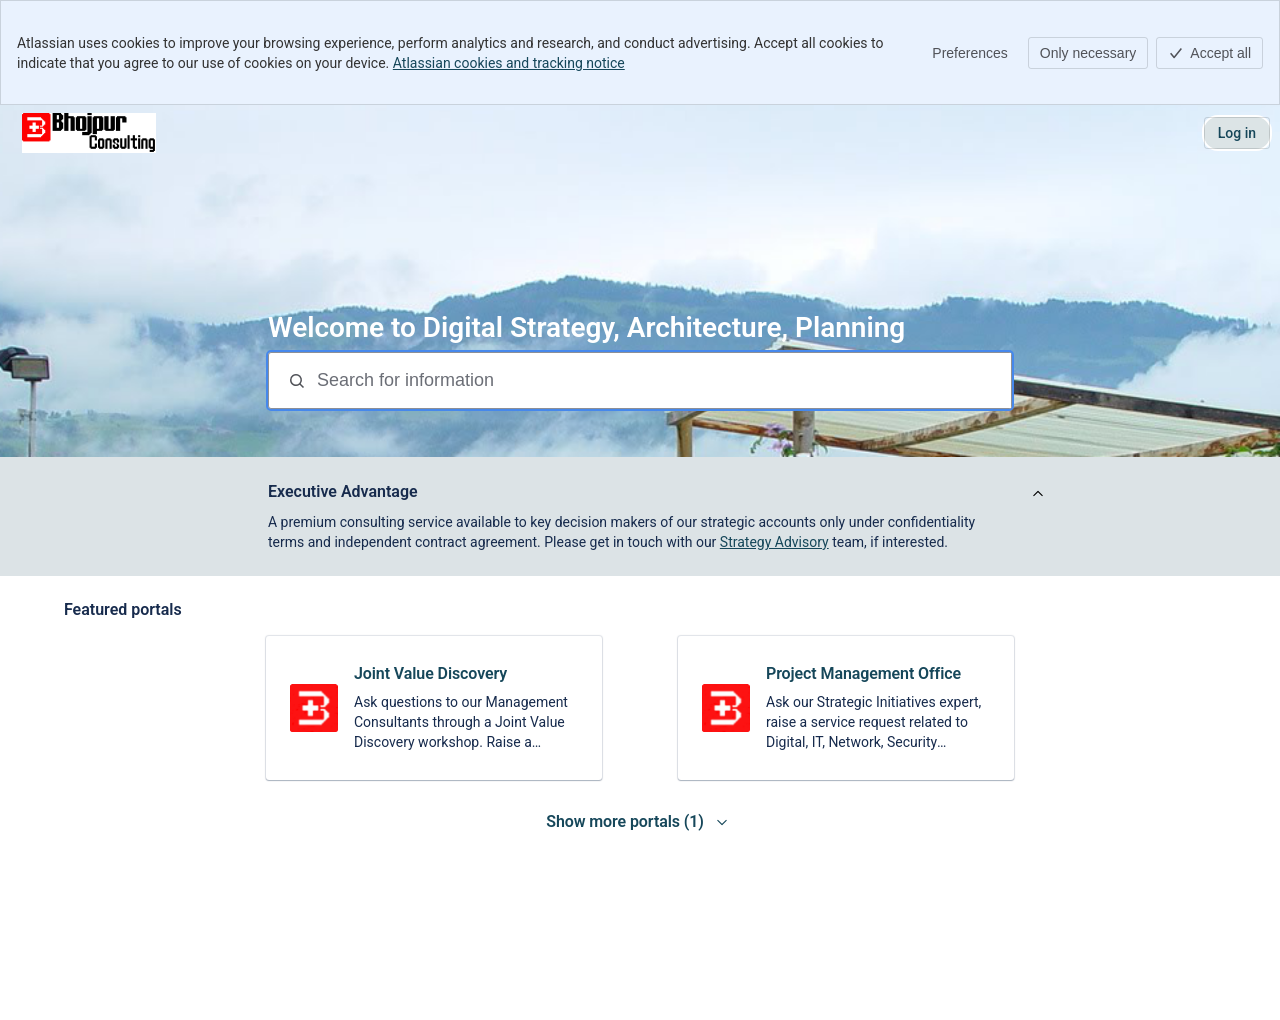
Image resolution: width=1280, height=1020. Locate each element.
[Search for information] (662, 380)
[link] (434, 708)
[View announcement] (1038, 494)
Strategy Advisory (774, 542)
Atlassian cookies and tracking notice (509, 63)
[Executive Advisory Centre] (89, 133)
